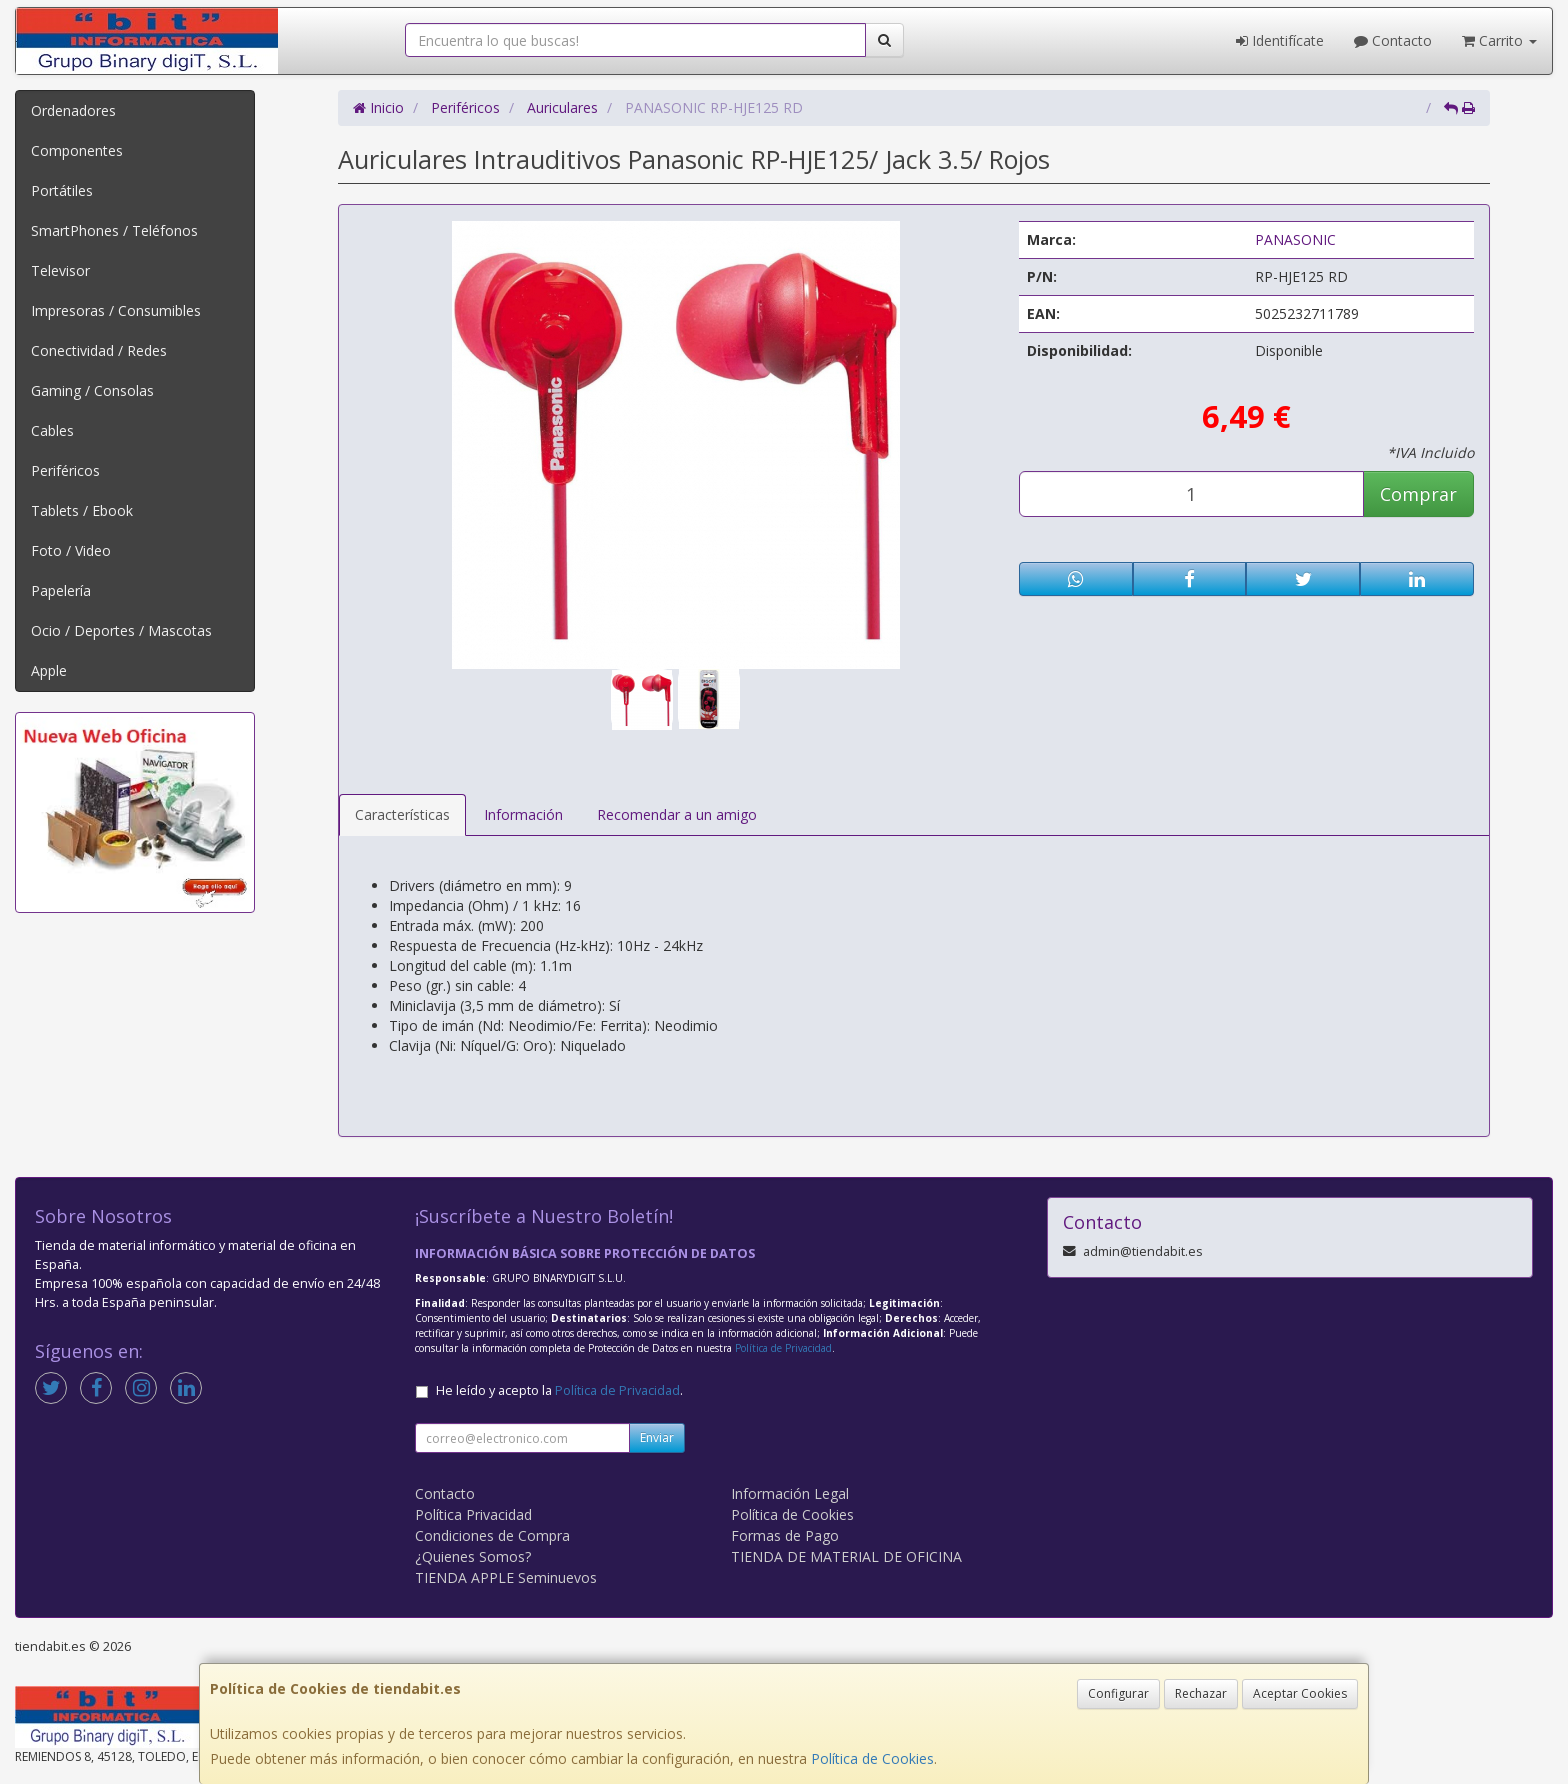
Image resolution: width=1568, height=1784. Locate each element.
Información (523, 814)
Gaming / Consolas (92, 390)
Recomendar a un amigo (677, 814)
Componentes (77, 150)
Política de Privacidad (783, 1348)
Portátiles (62, 190)
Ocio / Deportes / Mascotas (121, 630)
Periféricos (65, 470)
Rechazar (1201, 1693)
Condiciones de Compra (492, 1535)
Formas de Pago (785, 1535)
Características (402, 814)
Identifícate (1280, 40)
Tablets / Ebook (82, 510)
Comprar (1418, 494)
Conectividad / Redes (99, 350)
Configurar (1118, 1693)
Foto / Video (71, 550)
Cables (52, 430)
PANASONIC (1295, 239)
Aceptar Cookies (1300, 1693)
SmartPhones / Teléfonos (114, 230)
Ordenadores (73, 110)
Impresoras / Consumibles (116, 310)
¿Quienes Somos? (473, 1556)
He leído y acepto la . (559, 1390)
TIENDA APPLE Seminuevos (506, 1577)
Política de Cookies (872, 1758)
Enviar (657, 1437)
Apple (49, 670)
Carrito (1499, 40)
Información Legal (790, 1493)
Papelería (61, 590)
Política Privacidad (473, 1514)
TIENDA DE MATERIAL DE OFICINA (846, 1556)
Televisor (60, 270)
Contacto (1393, 40)
